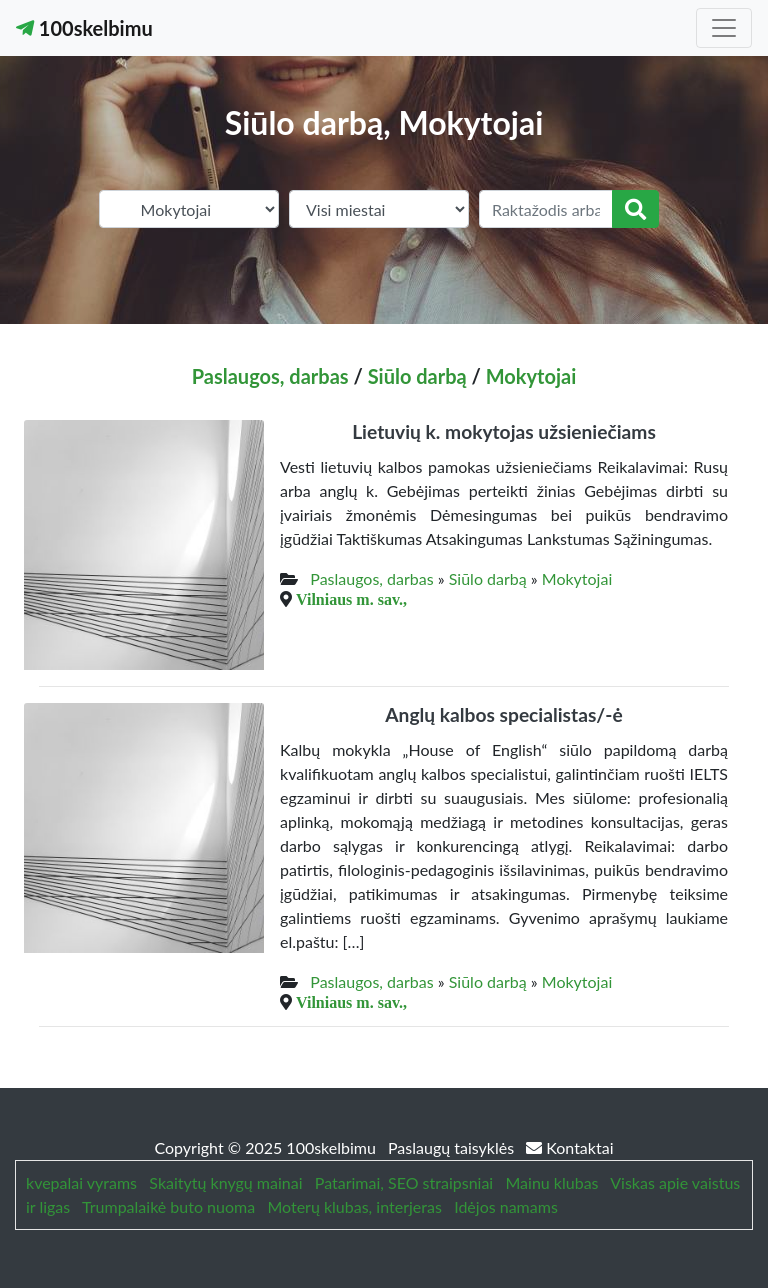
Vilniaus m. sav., (351, 599)
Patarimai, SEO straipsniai (404, 1182)
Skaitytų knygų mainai (225, 1182)
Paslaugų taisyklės (453, 1147)
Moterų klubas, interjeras (354, 1206)
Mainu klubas (552, 1182)
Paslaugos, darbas (270, 376)
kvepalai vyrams (81, 1182)
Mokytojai (531, 376)
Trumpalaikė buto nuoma (168, 1206)
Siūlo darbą (417, 376)
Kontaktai (569, 1147)
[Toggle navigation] (724, 28)
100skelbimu (84, 28)
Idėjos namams (506, 1206)
